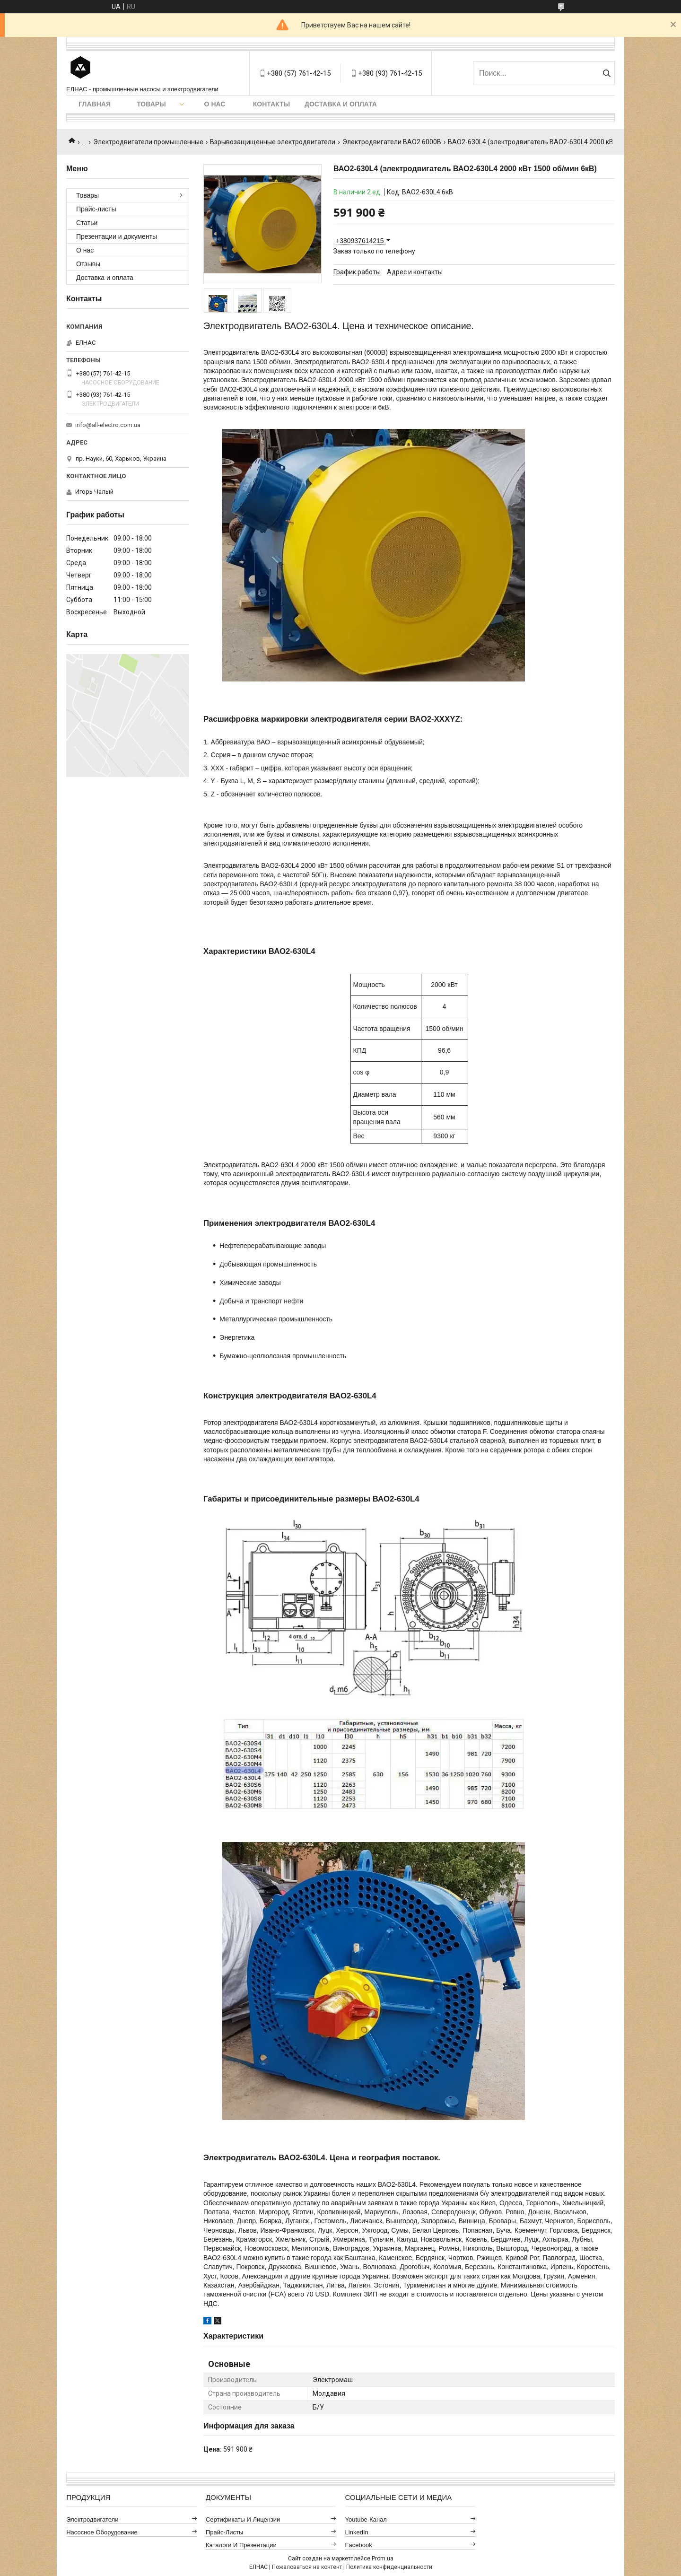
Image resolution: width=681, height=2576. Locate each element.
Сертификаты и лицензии (243, 2519)
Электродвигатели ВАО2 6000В (391, 142)
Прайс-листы (96, 209)
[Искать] (606, 73)
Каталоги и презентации (241, 2545)
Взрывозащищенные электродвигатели (272, 142)
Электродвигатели (92, 2519)
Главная (95, 104)
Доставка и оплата (341, 104)
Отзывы (88, 264)
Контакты (271, 104)
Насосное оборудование (102, 2532)
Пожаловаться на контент (307, 2567)
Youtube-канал (366, 2519)
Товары (151, 104)
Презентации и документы (116, 236)
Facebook (358, 2545)
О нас (215, 104)
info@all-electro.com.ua (107, 424)
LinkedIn (356, 2532)
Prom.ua (382, 2558)
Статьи (86, 223)
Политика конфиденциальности (389, 2567)
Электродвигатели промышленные (148, 142)
